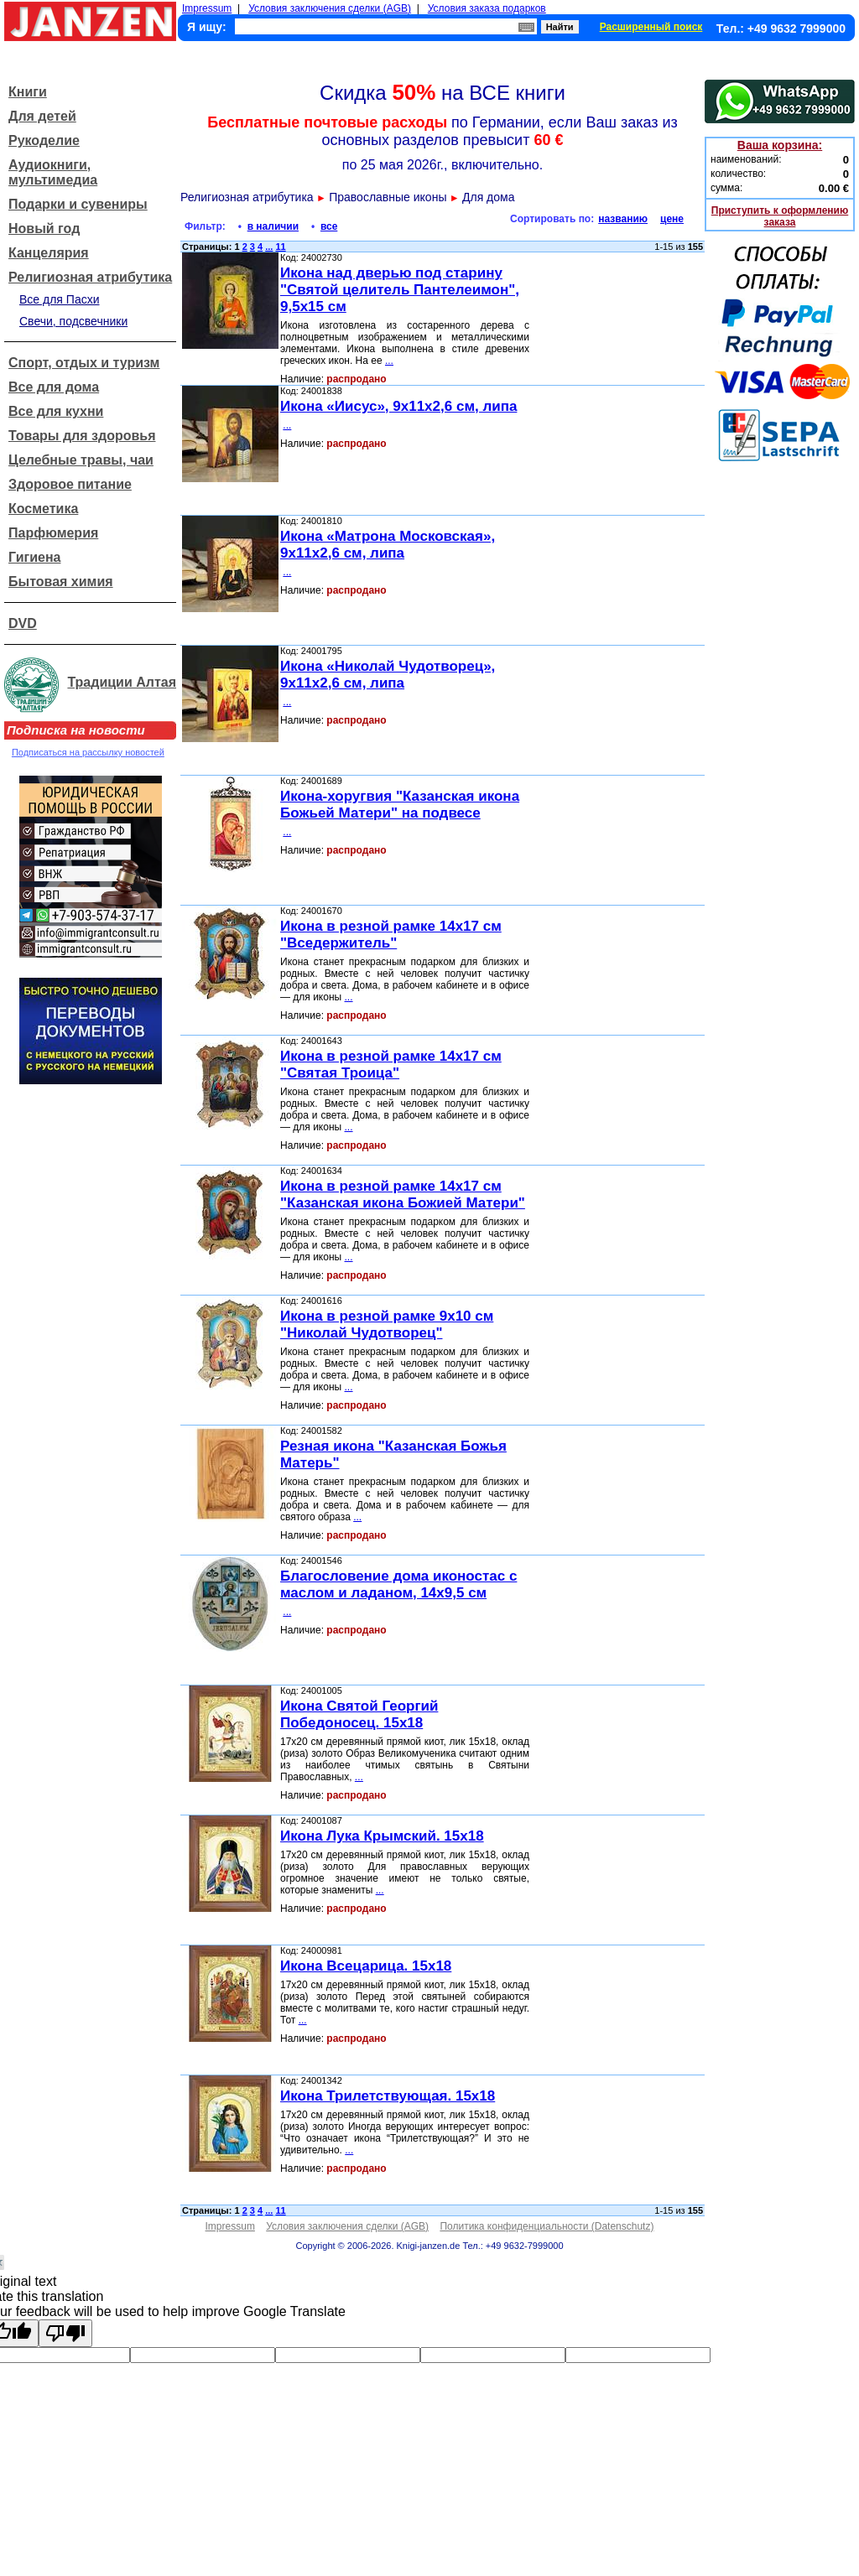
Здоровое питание (70, 484)
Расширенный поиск (651, 27)
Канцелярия (48, 253)
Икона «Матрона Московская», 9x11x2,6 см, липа (387, 544)
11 (280, 247)
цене (672, 219)
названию (623, 219)
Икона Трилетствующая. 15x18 (387, 2096)
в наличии (273, 226)
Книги (27, 92)
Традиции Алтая (121, 682)
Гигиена (34, 557)
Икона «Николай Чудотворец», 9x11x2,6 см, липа (387, 674)
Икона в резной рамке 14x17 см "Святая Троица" (391, 1064)
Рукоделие (44, 140)
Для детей (42, 116)
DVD (22, 623)
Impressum (207, 8)
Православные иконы (387, 197)
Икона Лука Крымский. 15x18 (382, 1836)
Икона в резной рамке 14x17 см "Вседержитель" (391, 934)
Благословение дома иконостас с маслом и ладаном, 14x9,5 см (398, 1584)
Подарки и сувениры (78, 204)
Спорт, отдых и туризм (83, 363)
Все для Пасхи (59, 299)
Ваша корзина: (779, 145)
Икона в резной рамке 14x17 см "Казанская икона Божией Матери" (402, 1194)
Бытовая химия (60, 581)
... (269, 247)
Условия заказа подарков (487, 8)
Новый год (44, 228)
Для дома (488, 197)
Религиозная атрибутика (90, 277)
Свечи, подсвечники (73, 321)
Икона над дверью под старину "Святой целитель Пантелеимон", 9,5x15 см (399, 289)
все (328, 226)
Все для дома (53, 387)
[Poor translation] (65, 2333)
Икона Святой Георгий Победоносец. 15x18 (359, 1714)
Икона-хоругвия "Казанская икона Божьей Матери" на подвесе (399, 804)
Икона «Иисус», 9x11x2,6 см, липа (398, 406)
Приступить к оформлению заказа (779, 216)
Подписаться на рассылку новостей (88, 752)
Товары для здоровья (81, 435)
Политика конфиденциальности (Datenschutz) (546, 2226)
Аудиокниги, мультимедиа (52, 172)
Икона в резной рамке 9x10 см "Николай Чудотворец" (386, 1324)
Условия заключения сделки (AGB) (329, 8)
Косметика (43, 508)
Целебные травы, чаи (81, 460)
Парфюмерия (53, 533)
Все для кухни (55, 411)
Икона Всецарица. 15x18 (365, 1966)
